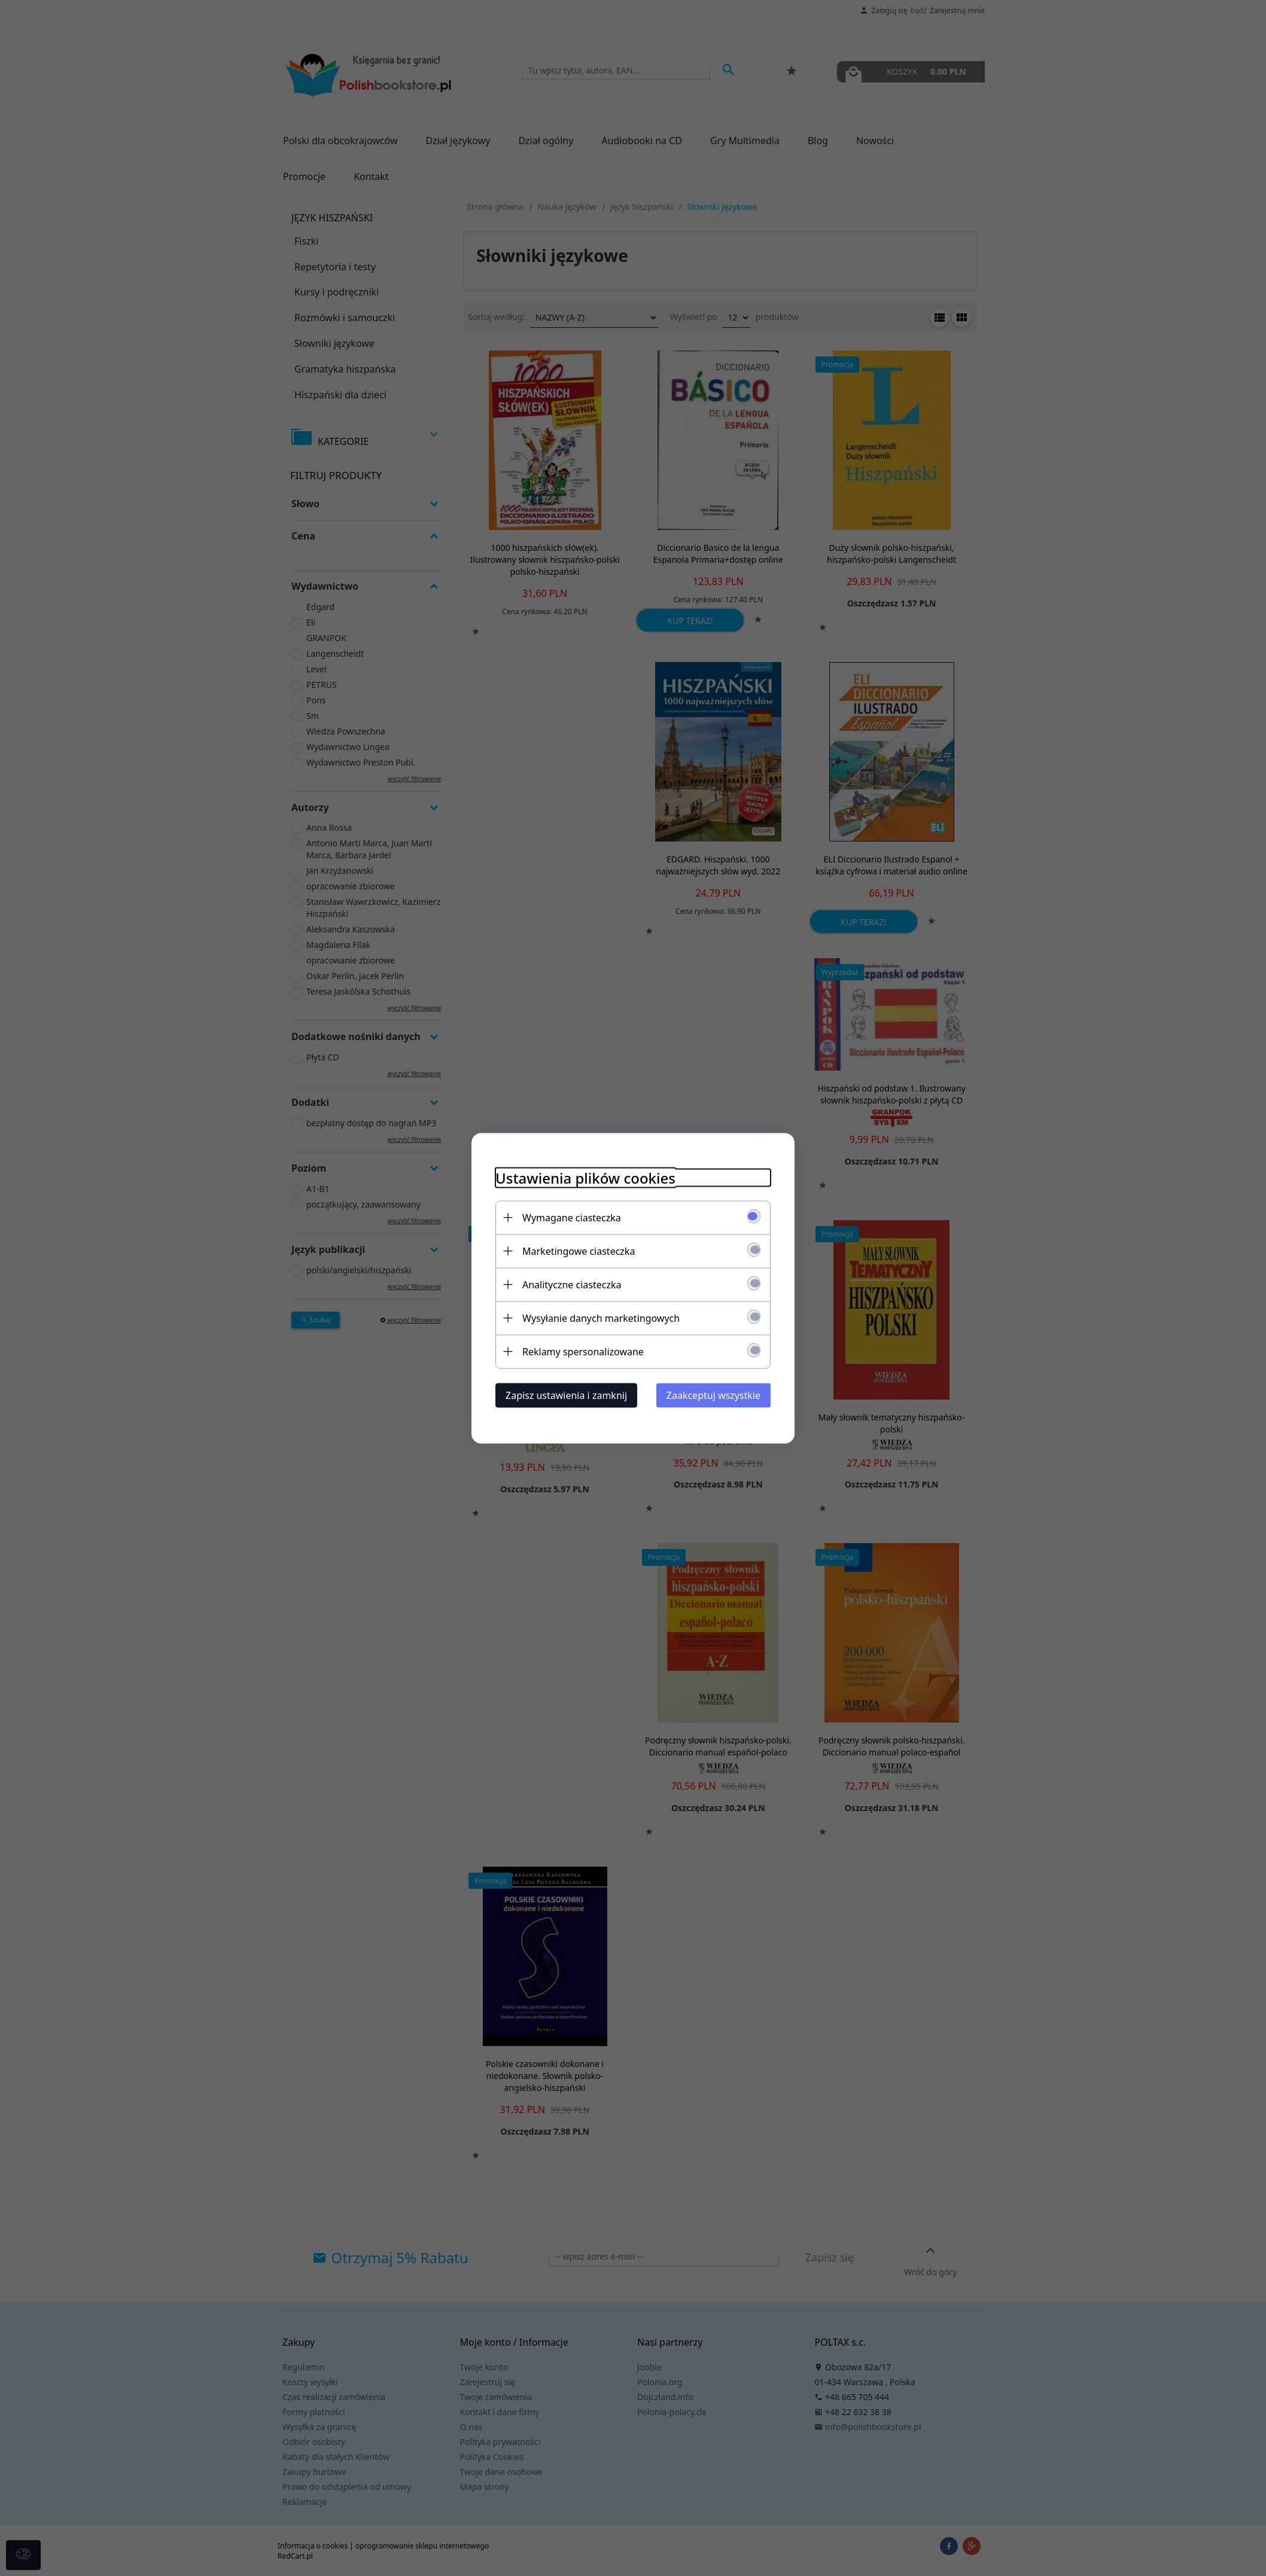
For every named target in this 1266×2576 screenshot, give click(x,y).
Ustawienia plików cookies (585, 1177)
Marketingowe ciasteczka (578, 1250)
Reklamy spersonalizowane (583, 1351)
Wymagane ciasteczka (571, 1217)
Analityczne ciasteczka (572, 1284)
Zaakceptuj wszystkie (713, 1394)
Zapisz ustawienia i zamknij (566, 1394)
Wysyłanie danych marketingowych (601, 1317)
